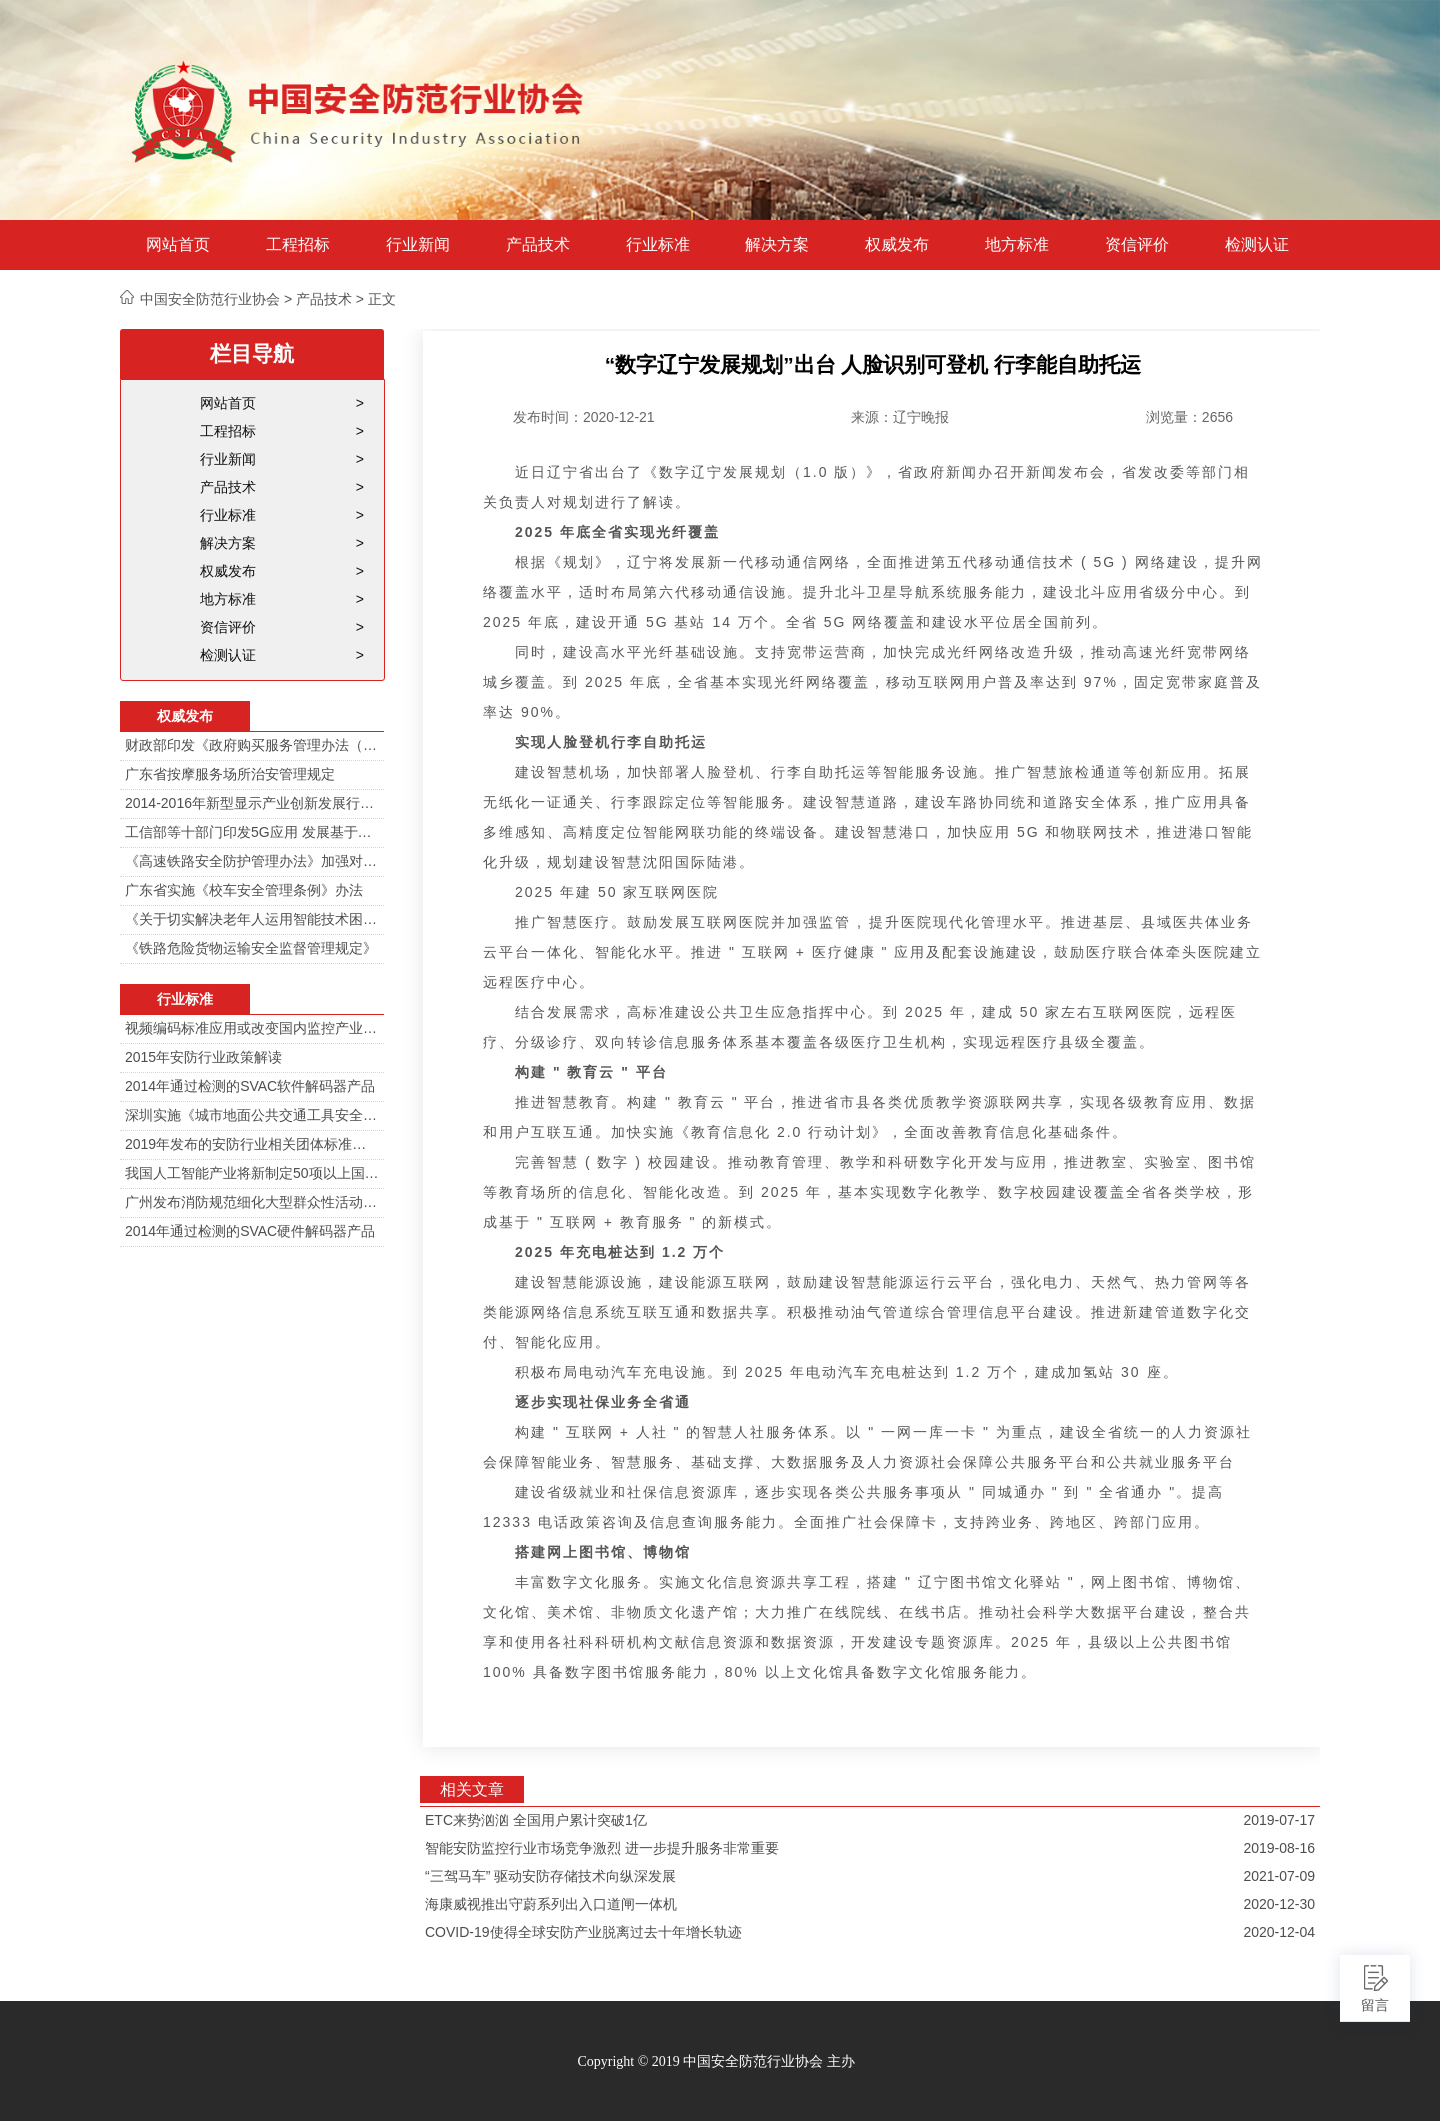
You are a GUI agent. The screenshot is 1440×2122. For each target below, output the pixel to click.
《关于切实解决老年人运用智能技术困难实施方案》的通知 (252, 919)
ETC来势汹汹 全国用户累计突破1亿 (536, 1820)
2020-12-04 (1279, 1932)
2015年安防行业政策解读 (203, 1057)
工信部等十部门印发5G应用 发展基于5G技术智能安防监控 (252, 832)
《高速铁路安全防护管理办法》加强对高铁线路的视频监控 (252, 861)
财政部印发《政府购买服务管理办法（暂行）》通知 (252, 745)
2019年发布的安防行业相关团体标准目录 (252, 1144)
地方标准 (1017, 245)
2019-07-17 (1279, 1820)
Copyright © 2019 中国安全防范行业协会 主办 (715, 2061)
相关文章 (472, 1789)
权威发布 (897, 245)
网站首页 (178, 245)
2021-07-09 (1279, 1876)
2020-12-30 (1279, 1904)
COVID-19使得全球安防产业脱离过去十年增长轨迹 (583, 1932)
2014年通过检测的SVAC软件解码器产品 (250, 1086)
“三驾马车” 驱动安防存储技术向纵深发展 (550, 1876)
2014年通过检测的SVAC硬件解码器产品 (250, 1231)
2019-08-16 (1279, 1848)
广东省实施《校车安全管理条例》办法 (244, 890)
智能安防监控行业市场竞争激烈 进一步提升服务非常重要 (602, 1848)
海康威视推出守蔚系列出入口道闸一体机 (551, 1904)
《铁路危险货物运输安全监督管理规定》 (251, 948)
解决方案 (777, 245)
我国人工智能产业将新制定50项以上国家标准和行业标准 (252, 1173)
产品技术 (538, 245)
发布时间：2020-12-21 (584, 417)
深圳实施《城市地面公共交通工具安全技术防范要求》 (252, 1115)
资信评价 (1137, 245)
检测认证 (1257, 245)
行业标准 (658, 245)
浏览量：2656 (1189, 417)
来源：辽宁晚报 (900, 417)
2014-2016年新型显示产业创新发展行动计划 (252, 803)
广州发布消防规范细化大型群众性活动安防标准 (252, 1202)
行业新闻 (418, 245)
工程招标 (298, 245)
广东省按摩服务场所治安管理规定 (230, 774)
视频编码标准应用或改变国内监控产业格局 (252, 1028)
